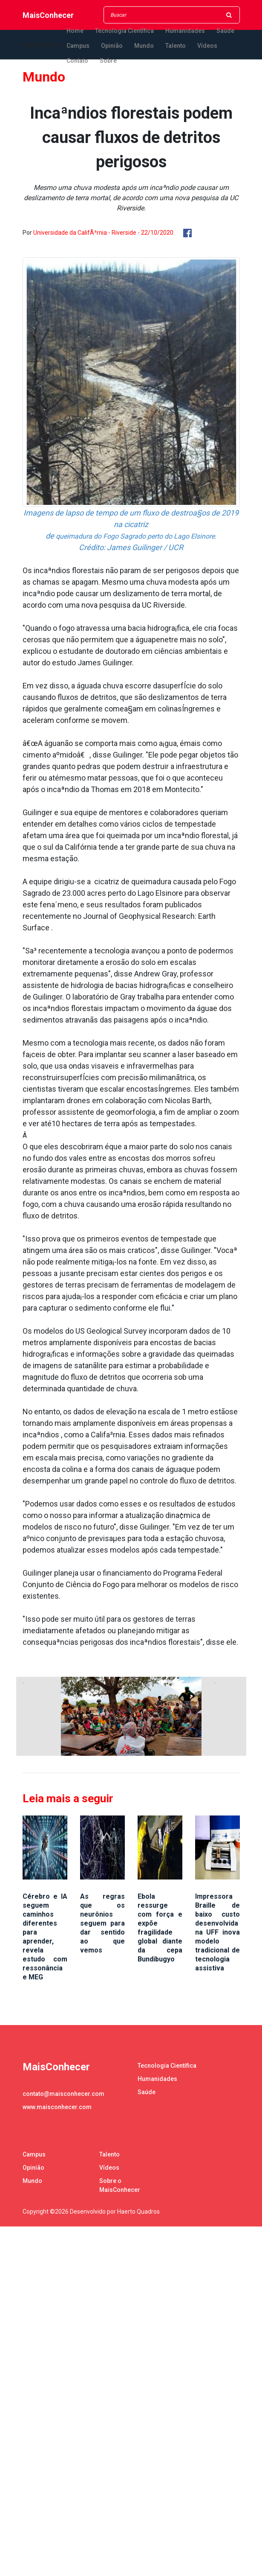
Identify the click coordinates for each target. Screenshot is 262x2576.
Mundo (144, 45)
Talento (175, 45)
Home (74, 30)
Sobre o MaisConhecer (119, 2185)
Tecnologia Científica (124, 30)
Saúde (225, 30)
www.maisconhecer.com (57, 2107)
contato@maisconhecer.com (63, 2093)
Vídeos (207, 45)
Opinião (112, 45)
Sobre (108, 60)
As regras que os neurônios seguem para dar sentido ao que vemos (102, 1923)
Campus (77, 45)
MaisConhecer (48, 15)
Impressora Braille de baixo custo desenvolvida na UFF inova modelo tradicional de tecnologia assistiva (217, 1932)
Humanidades (185, 30)
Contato (77, 60)
